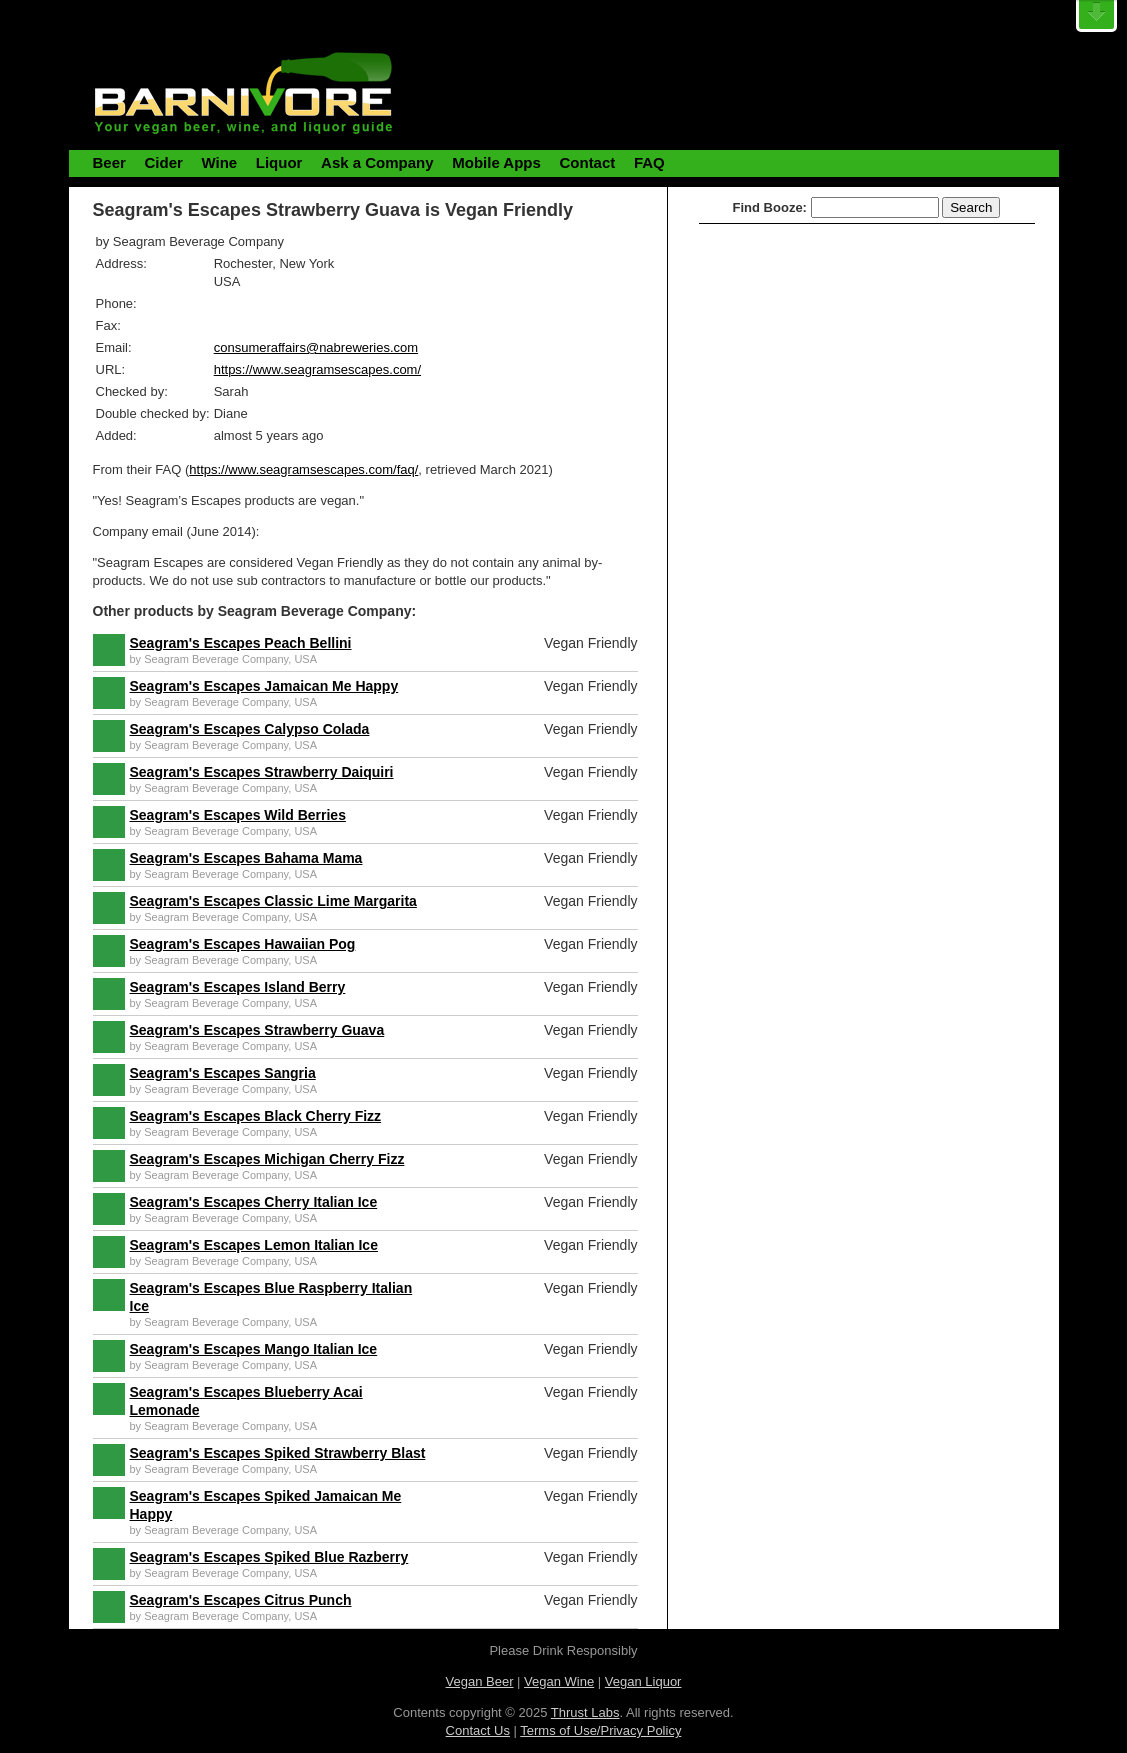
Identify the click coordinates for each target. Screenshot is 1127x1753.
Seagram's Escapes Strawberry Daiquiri (262, 772)
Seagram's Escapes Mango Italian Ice (254, 1349)
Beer (109, 162)
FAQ (649, 162)
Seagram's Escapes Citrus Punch (241, 1600)
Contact (587, 162)
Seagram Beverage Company (216, 659)
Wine (219, 162)
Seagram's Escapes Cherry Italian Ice (254, 1202)
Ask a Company (377, 162)
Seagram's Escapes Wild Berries (238, 815)
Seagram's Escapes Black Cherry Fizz (256, 1116)
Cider (163, 162)
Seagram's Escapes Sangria (223, 1073)
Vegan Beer (480, 1681)
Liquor (279, 162)
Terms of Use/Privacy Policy (600, 1730)
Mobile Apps (496, 162)
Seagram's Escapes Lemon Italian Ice (254, 1245)
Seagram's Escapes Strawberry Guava (257, 1030)
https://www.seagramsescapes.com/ (317, 369)
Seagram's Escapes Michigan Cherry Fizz (267, 1159)
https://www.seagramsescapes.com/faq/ (303, 469)
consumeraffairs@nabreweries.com (316, 347)
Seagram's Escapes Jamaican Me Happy (264, 686)
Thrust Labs (585, 1712)
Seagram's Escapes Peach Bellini (241, 643)
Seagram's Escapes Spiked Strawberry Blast (278, 1453)
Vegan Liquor (643, 1681)
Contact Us (478, 1730)
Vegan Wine (559, 1681)
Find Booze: (770, 207)
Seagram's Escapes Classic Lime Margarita (273, 901)
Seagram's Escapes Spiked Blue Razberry (269, 1557)
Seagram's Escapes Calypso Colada (250, 729)
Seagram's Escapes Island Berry (238, 987)
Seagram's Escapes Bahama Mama (246, 858)
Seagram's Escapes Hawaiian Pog (243, 944)
